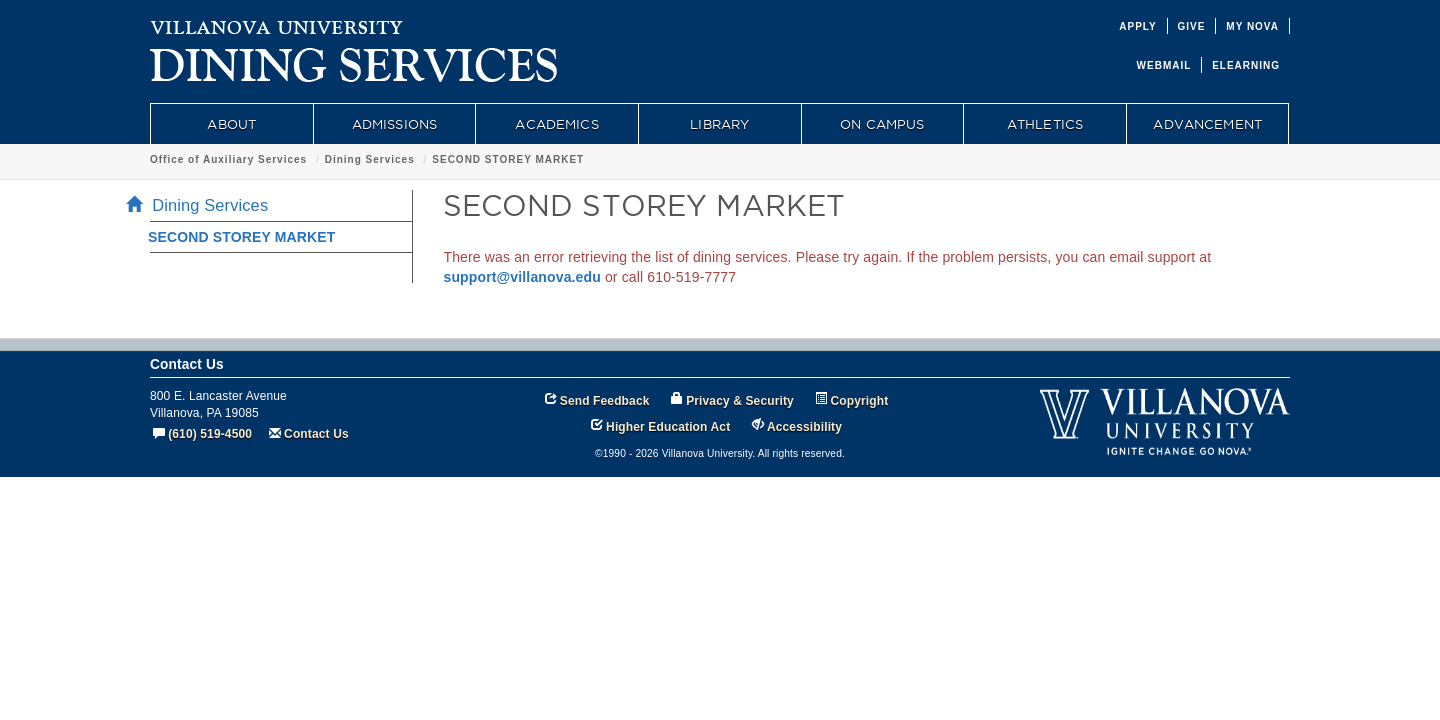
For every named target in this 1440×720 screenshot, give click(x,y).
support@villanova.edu (522, 277)
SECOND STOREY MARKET (508, 159)
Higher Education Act (668, 427)
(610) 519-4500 (210, 434)
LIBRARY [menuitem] (719, 124)
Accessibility (804, 427)
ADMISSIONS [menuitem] (394, 124)
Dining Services (370, 159)
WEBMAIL (1164, 65)
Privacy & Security (740, 401)
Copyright (860, 401)
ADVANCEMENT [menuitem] (1207, 124)
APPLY (1137, 26)
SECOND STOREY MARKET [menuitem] (241, 237)
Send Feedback (605, 401)
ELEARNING (1246, 65)
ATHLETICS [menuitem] (1045, 124)
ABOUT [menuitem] (231, 124)
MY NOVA (1252, 26)
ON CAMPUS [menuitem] (882, 124)
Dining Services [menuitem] (203, 205)
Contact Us (316, 434)
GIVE (1192, 26)
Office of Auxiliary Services (228, 159)
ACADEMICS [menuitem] (556, 124)
